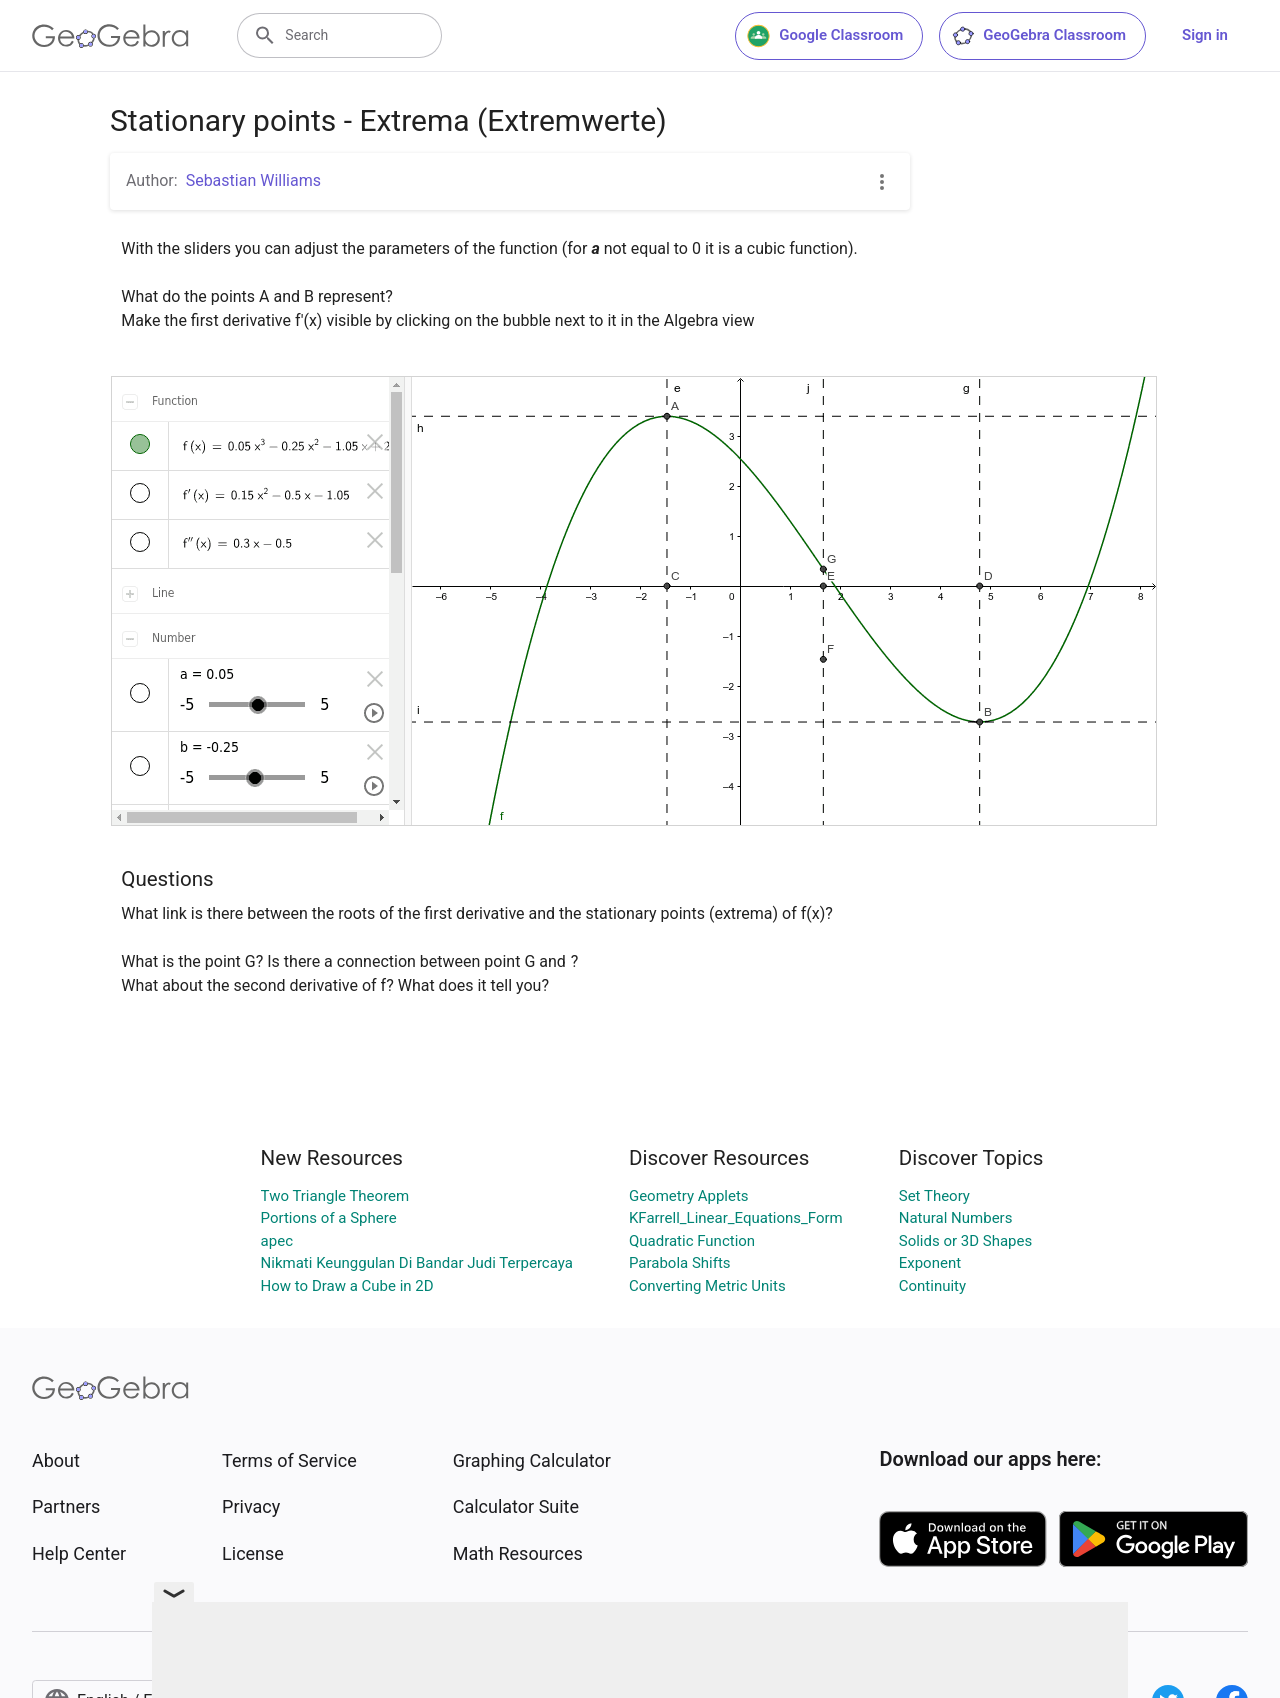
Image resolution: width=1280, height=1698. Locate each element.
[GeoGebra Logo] (110, 36)
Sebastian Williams (253, 180)
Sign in (1205, 35)
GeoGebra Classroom (1038, 36)
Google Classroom (825, 36)
